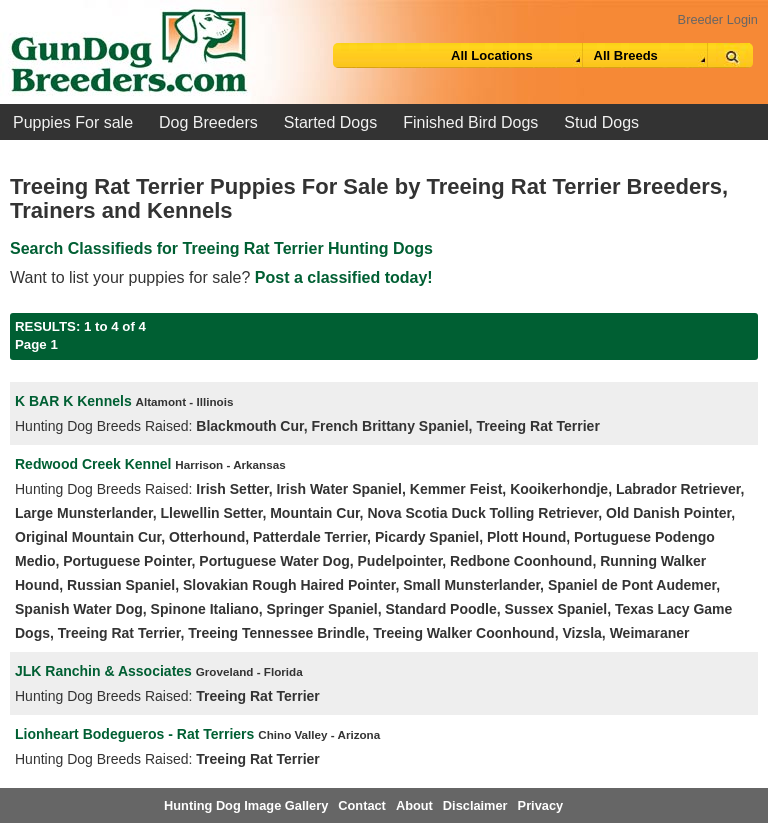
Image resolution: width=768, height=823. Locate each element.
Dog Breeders (208, 122)
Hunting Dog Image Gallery (246, 805)
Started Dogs (330, 122)
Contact (362, 805)
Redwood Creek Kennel (93, 464)
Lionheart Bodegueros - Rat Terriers (134, 734)
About (414, 805)
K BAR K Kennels (73, 401)
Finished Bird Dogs (470, 122)
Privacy (541, 805)
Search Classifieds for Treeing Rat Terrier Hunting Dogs (221, 248)
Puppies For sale (73, 122)
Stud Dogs (601, 122)
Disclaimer (475, 805)
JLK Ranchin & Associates (103, 671)
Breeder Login (718, 19)
